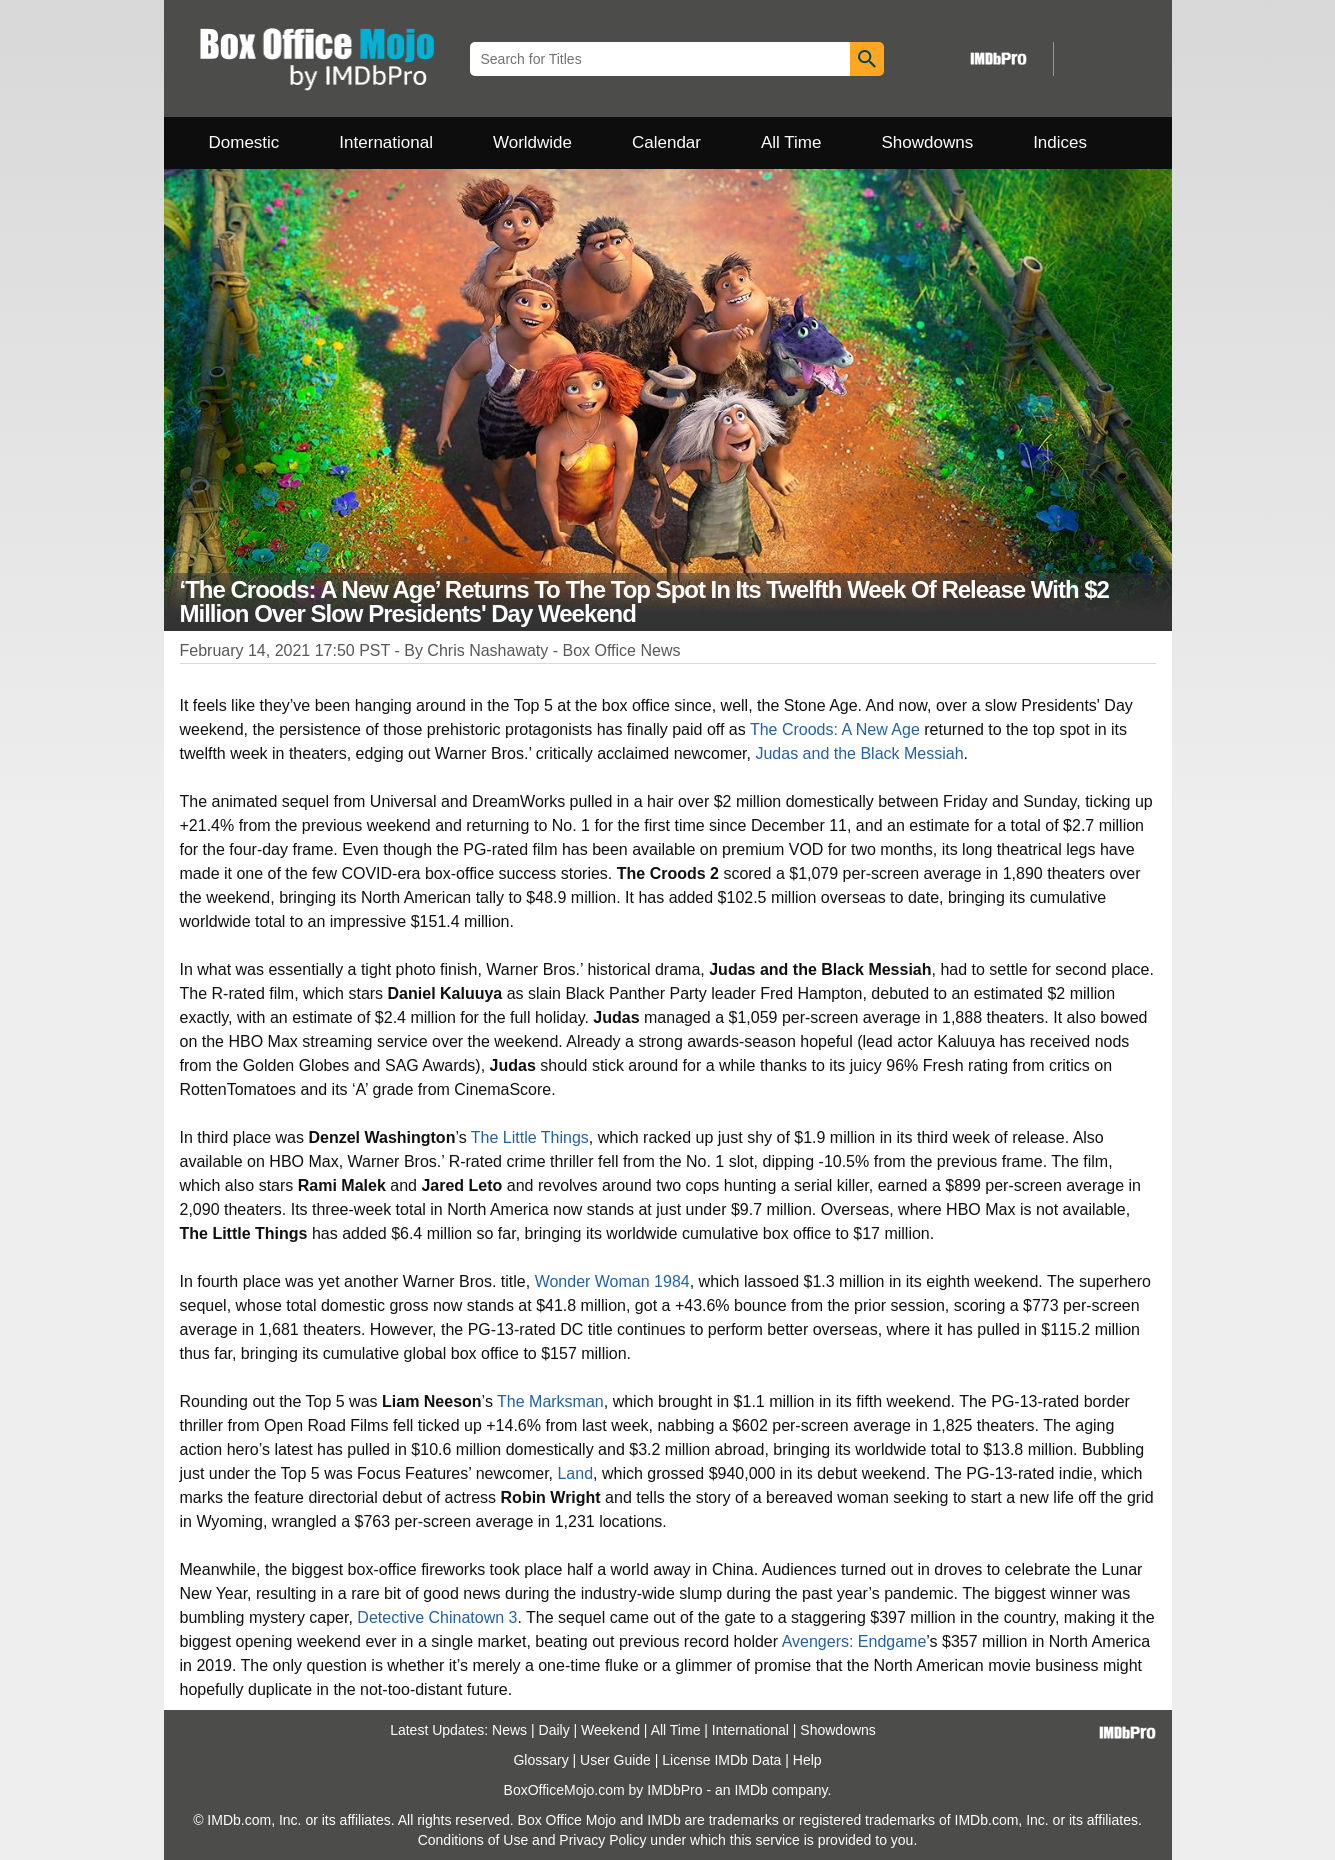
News (509, 1730)
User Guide (615, 1760)
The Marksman (550, 1401)
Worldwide (532, 142)
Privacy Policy (602, 1840)
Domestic (244, 142)
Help (807, 1760)
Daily (554, 1730)
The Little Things (530, 1137)
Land (575, 1473)
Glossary (540, 1760)
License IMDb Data (721, 1760)
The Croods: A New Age (835, 729)
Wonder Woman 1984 (612, 1281)
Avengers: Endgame (854, 1641)
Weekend (610, 1730)
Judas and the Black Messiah (859, 753)
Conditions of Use (473, 1840)
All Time (791, 142)
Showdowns (927, 142)
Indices (1060, 142)
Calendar (666, 142)
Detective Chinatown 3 (437, 1617)
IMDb (750, 1790)
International (386, 142)
